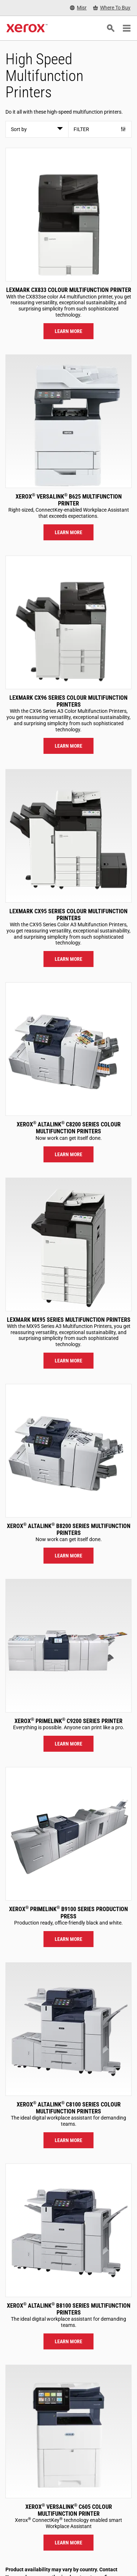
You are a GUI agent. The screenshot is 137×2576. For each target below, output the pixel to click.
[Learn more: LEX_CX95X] (68, 836)
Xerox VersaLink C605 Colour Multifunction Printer (68, 2510)
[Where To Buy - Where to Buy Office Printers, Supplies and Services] (111, 7)
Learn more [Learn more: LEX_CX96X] (68, 746)
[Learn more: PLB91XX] (68, 1834)
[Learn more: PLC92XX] (68, 1645)
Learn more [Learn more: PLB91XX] (68, 1939)
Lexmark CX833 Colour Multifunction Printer (68, 290)
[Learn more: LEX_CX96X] (68, 622)
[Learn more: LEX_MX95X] (68, 1244)
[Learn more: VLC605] (68, 2431)
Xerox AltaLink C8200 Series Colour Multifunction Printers (69, 1128)
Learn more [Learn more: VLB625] (68, 532)
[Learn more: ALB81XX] (68, 2230)
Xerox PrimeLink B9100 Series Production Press (68, 1912)
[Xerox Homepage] (27, 28)
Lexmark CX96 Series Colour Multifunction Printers (68, 701)
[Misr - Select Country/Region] (78, 7)
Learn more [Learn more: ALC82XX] (68, 1154)
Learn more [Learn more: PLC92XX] (68, 1744)
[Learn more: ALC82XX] (68, 1049)
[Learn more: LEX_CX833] (68, 214)
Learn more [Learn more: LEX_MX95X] (68, 1361)
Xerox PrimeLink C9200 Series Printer (68, 1721)
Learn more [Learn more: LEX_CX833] (68, 331)
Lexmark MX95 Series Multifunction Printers (68, 1319)
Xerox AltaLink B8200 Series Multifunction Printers (68, 1529)
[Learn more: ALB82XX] (68, 1450)
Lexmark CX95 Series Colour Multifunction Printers (68, 915)
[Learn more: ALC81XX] (68, 2029)
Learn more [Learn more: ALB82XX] (68, 1556)
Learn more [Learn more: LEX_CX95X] (68, 959)
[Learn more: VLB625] (68, 421)
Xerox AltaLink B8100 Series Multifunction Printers (68, 2309)
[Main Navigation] (126, 28)
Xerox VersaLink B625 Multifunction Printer (69, 500)
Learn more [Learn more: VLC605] (68, 2542)
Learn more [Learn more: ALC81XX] (68, 2140)
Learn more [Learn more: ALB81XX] (68, 2341)
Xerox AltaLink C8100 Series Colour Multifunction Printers (69, 2108)
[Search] (111, 28)
